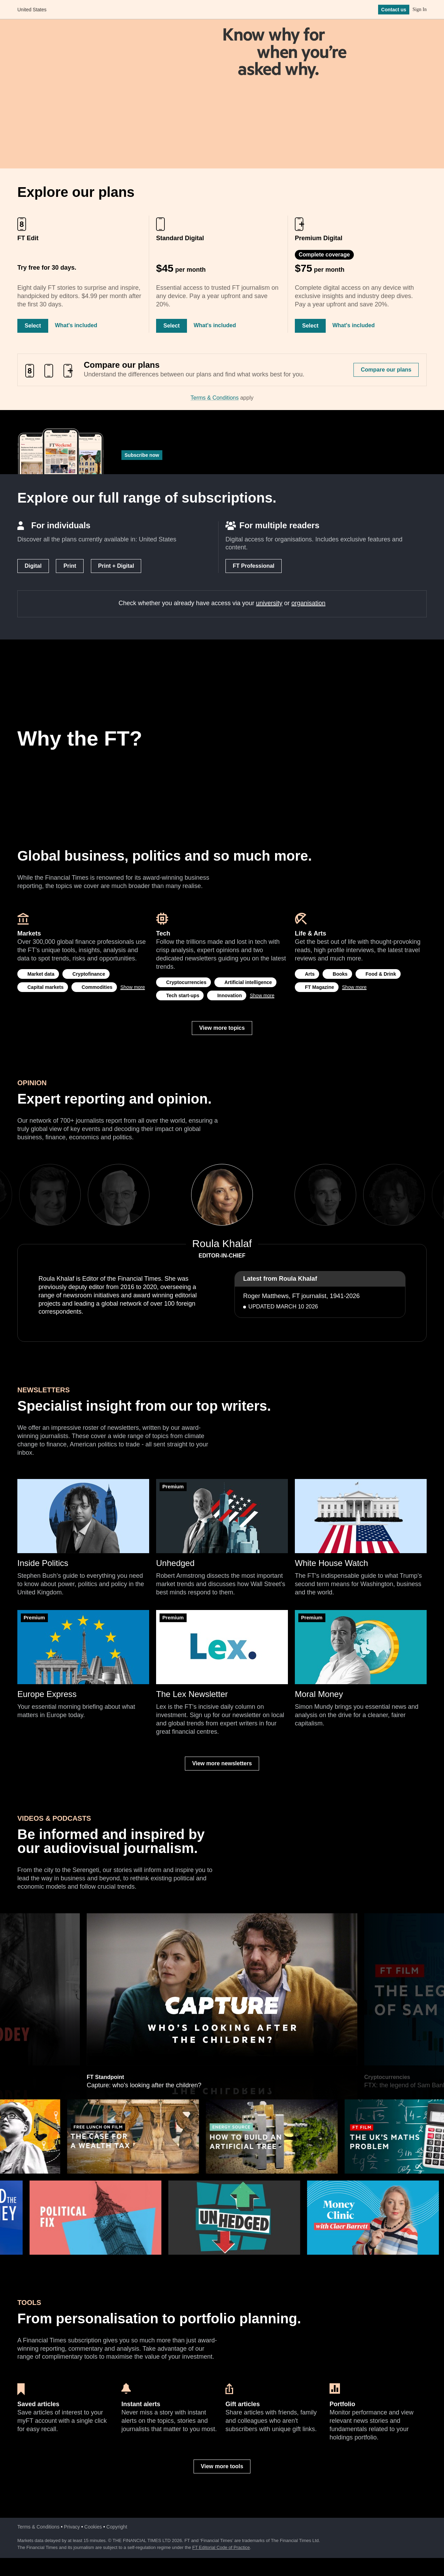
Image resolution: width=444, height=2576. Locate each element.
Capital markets (45, 987)
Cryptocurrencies (186, 982)
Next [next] (275, 1194)
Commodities (97, 987)
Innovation (229, 995)
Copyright (116, 2527)
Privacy (72, 2527)
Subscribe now (142, 455)
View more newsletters (222, 1763)
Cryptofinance (88, 974)
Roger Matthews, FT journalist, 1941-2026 (301, 1296)
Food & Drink (381, 974)
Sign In (419, 9)
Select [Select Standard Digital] (171, 326)
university (269, 603)
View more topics (222, 1028)
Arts (310, 974)
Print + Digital (116, 566)
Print (69, 566)
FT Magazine (319, 987)
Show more (132, 987)
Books (340, 974)
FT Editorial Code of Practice (221, 2547)
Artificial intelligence (248, 982)
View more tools (222, 2466)
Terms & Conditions (214, 398)
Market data (40, 974)
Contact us (393, 9)
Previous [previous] (169, 1194)
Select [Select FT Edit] (33, 326)
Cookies (93, 2527)
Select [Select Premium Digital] (310, 326)
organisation (308, 603)
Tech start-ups (182, 995)
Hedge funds (102, 1916)
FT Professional (253, 566)
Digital (33, 566)
